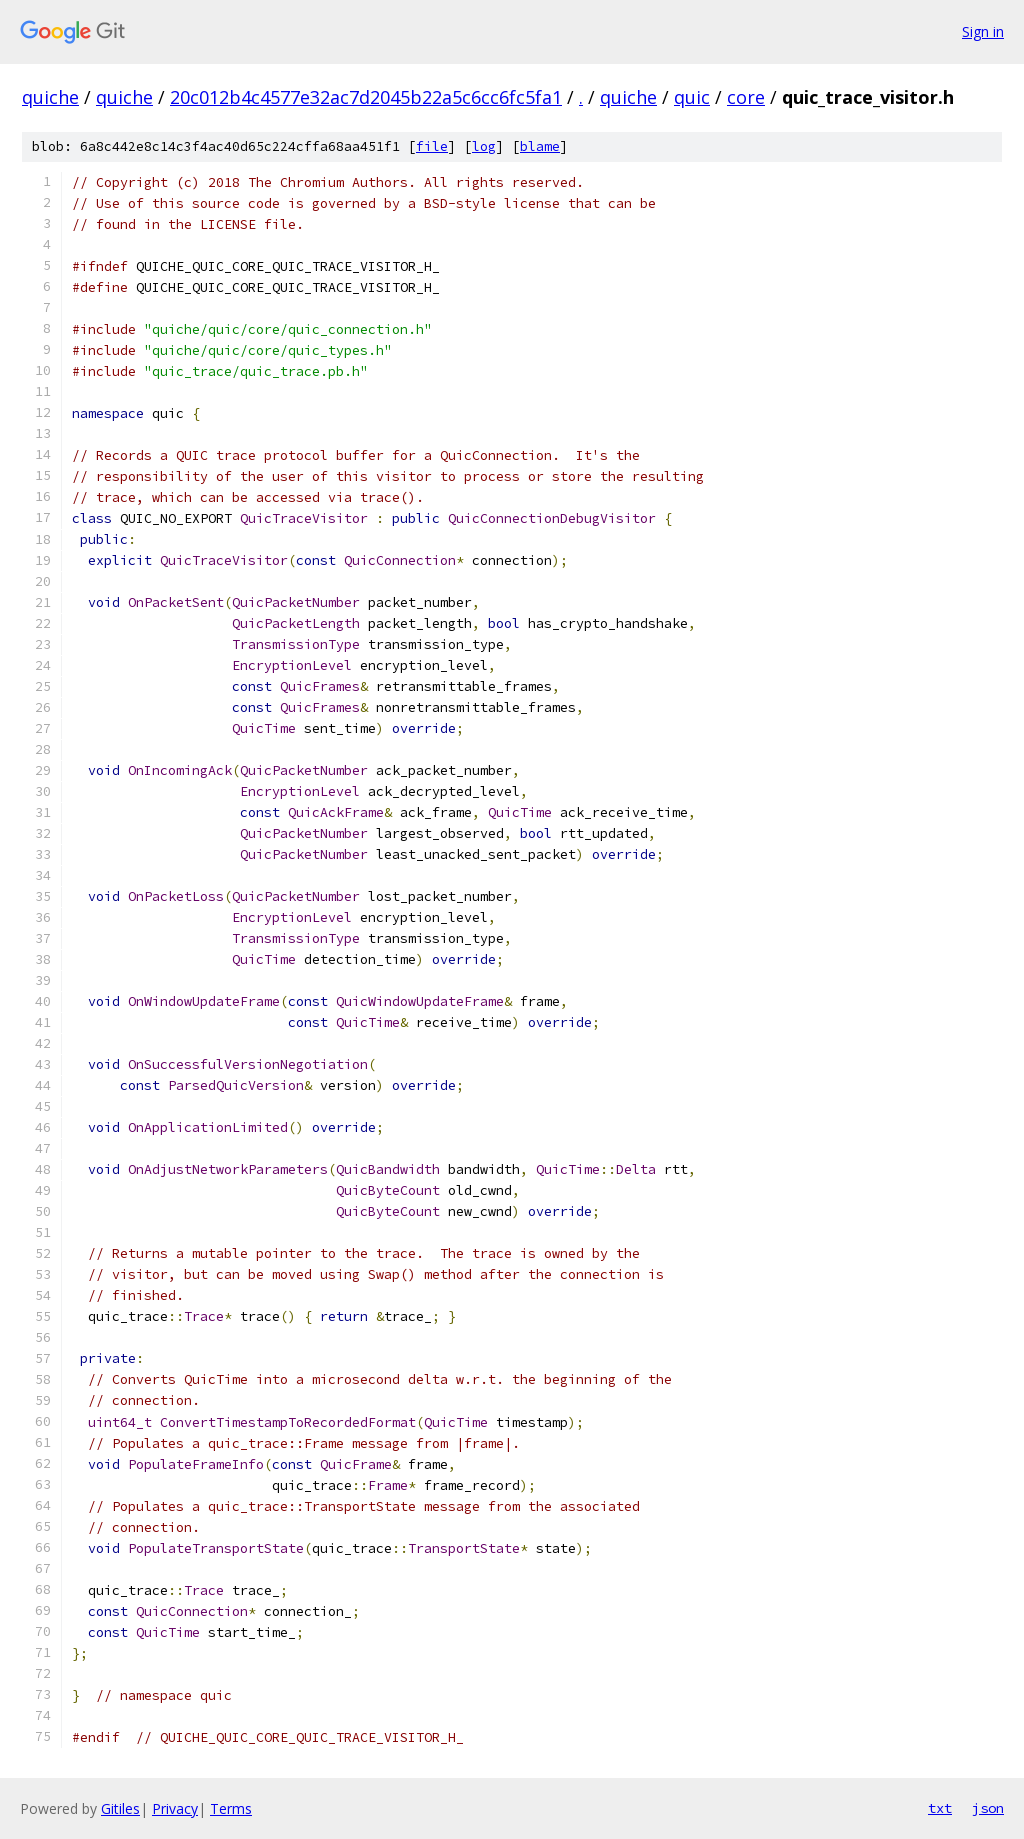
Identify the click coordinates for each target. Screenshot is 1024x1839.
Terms (231, 1808)
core (746, 97)
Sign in (983, 31)
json (988, 1808)
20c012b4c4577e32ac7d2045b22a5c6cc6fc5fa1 (366, 97)
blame (540, 146)
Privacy (175, 1808)
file (432, 146)
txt (940, 1808)
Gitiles (120, 1808)
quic (692, 97)
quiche (50, 97)
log (484, 146)
